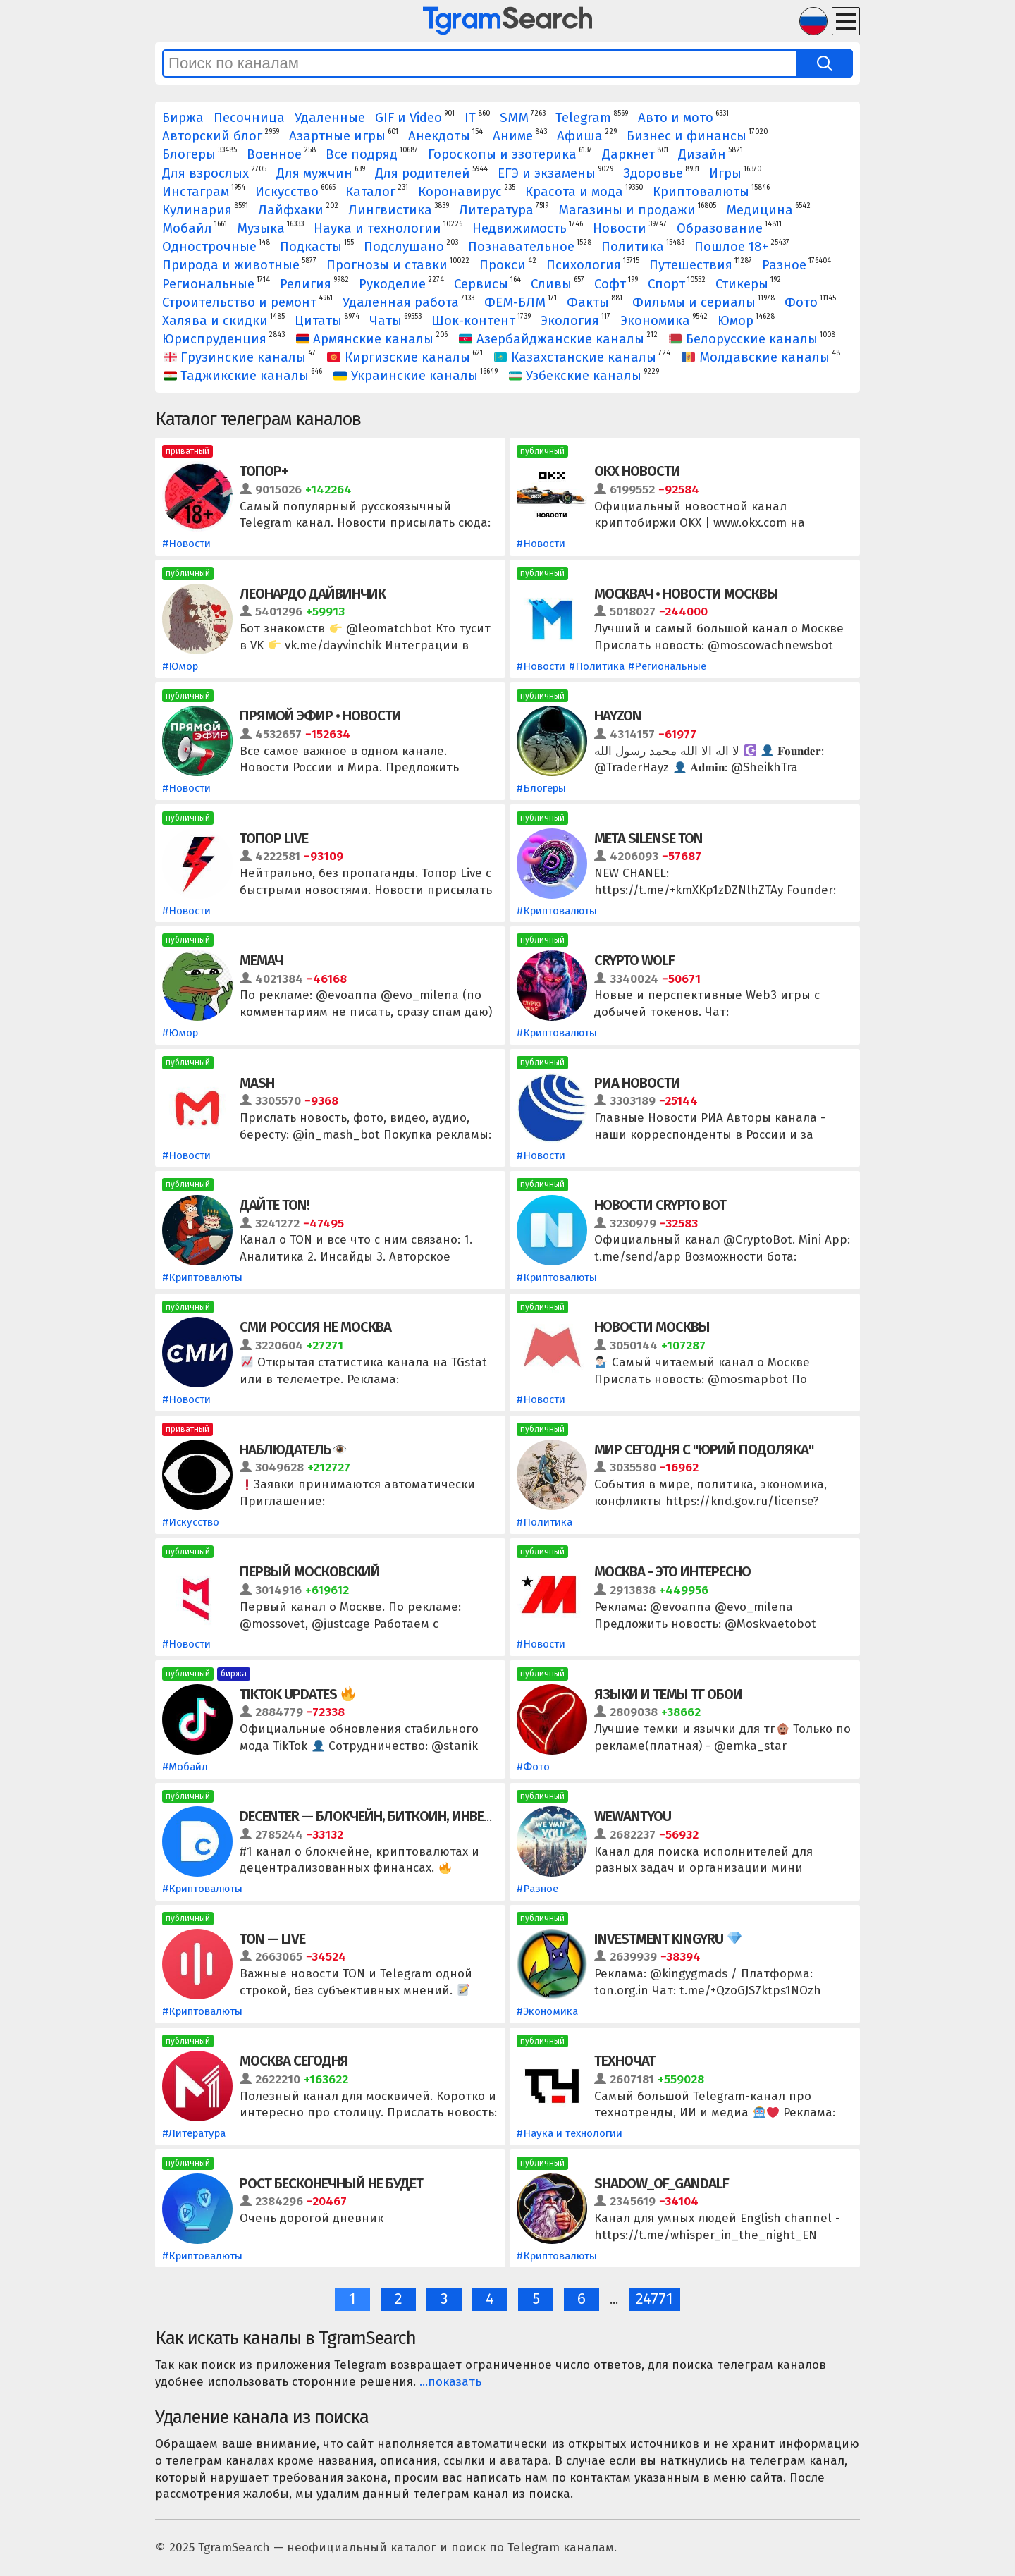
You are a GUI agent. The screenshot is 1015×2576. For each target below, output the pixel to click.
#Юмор (180, 666)
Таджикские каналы (236, 376)
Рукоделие (392, 284)
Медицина (759, 210)
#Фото (533, 1766)
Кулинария (197, 210)
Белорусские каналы (743, 339)
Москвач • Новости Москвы (686, 593)
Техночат (625, 2060)
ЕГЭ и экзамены (547, 173)
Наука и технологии (377, 228)
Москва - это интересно (672, 1571)
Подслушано (404, 246)
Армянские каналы (365, 339)
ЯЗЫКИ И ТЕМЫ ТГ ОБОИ (668, 1694)
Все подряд (362, 154)
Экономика (655, 321)
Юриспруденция (214, 339)
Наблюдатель (293, 1449)
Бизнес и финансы (686, 136)
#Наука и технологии (569, 2133)
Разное (784, 265)
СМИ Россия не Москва (315, 1326)
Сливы (551, 284)
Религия (305, 284)
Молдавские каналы (756, 357)
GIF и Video (408, 117)
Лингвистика (390, 210)
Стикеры (741, 284)
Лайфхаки (291, 210)
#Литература (194, 2133)
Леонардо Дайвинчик (313, 593)
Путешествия (690, 265)
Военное (274, 154)
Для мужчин (314, 173)
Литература (496, 210)
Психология (583, 265)
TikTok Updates (297, 1694)
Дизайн (702, 154)
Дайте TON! (274, 1204)
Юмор (735, 321)
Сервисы (481, 284)
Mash (257, 1082)
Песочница (249, 117)
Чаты (385, 321)
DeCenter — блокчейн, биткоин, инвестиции (387, 1816)
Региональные (208, 284)
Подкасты (311, 246)
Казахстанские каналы (575, 357)
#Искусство (190, 1522)
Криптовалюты (701, 192)
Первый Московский (310, 1571)
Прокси (502, 265)
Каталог (370, 192)
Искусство (287, 192)
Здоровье (653, 173)
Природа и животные (231, 265)
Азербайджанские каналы (551, 339)
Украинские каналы (405, 376)
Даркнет (628, 154)
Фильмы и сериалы (694, 302)
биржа (234, 1674)
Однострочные (209, 246)
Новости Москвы (652, 1326)
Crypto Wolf (634, 960)
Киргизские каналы (398, 357)
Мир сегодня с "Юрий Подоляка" (703, 1449)
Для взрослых (205, 173)
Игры (725, 173)
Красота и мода (574, 192)
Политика (632, 246)
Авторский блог (212, 136)
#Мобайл (185, 1766)
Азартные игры (337, 136)
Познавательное (521, 246)
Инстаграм (195, 192)
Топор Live (274, 838)
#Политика (597, 666)
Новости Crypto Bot (660, 1204)
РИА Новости (637, 1082)
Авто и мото (675, 117)
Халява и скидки (215, 321)
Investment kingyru (668, 1938)
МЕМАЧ (261, 960)
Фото (801, 302)
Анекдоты (439, 136)
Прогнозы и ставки (387, 265)
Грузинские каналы (235, 357)
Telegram (583, 117)
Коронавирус (460, 192)
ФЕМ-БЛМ (515, 302)
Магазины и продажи (627, 210)
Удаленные (330, 117)
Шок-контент (473, 321)
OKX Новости (637, 470)
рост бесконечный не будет (331, 2183)
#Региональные (667, 666)
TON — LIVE (272, 1938)
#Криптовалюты (557, 910)
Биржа (183, 117)
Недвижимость (519, 228)
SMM (514, 117)
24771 (654, 2298)
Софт (610, 284)
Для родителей (422, 173)
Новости (619, 228)
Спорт (666, 284)
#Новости (186, 543)
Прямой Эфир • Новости (320, 715)
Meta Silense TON (648, 838)
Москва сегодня (294, 2060)
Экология (570, 321)
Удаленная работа (401, 302)
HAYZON (617, 715)
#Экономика (547, 2011)
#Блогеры (541, 788)
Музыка (261, 228)
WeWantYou (632, 1816)
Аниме (513, 136)
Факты (588, 302)
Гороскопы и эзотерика (502, 154)
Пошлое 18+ (731, 246)
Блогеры (189, 154)
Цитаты (318, 321)
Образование (720, 228)
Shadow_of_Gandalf (661, 2183)
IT (470, 117)
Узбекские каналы (575, 376)
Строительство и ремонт (239, 302)
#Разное (537, 1888)
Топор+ (264, 470)
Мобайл (187, 228)
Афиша (580, 136)
